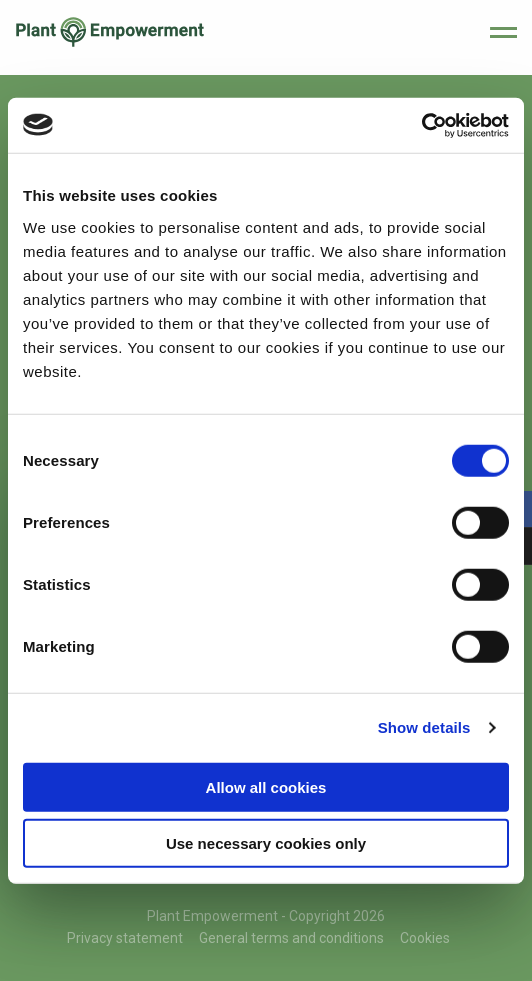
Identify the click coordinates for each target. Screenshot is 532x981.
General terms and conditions (291, 938)
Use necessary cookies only (266, 843)
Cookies (425, 938)
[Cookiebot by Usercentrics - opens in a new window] (421, 125)
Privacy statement (125, 938)
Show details (424, 727)
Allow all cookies (266, 786)
